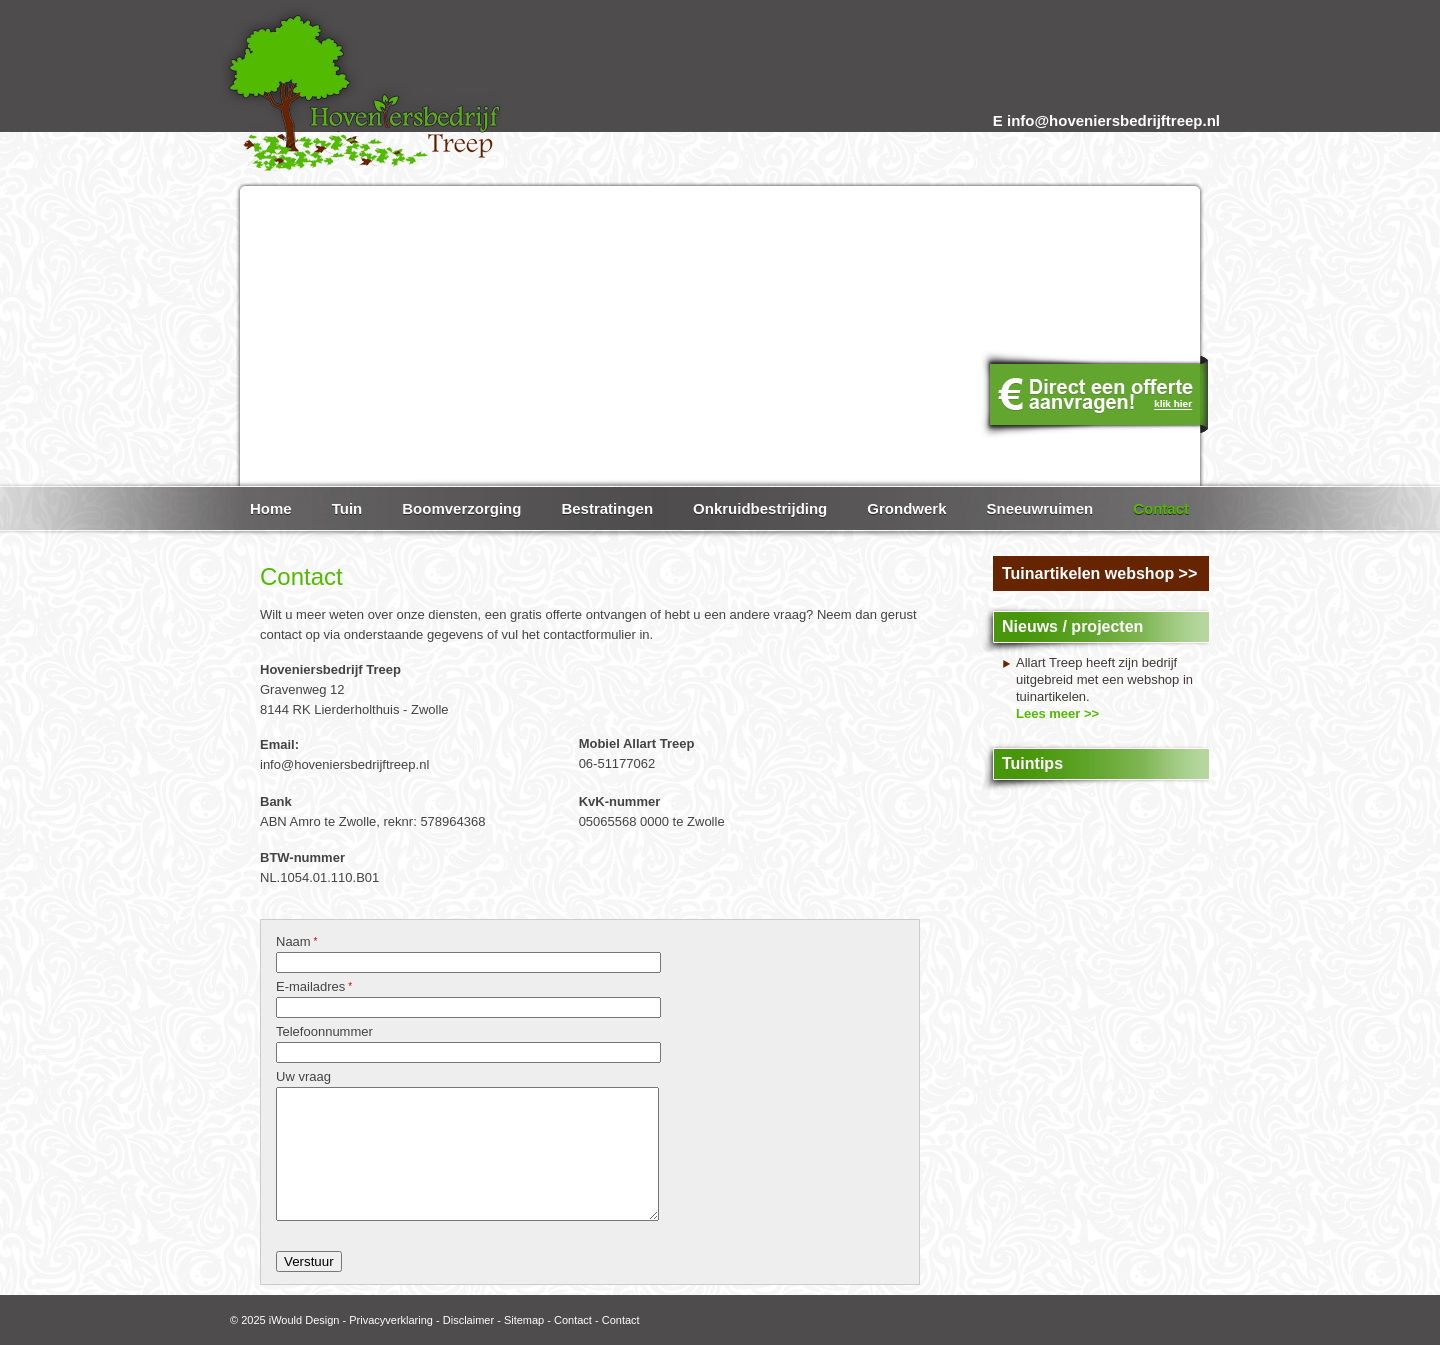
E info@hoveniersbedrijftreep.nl (1106, 120)
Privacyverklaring (391, 1320)
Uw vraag (303, 1076)
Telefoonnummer (324, 1031)
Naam (296, 941)
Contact (573, 1320)
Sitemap (524, 1320)
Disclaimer (468, 1320)
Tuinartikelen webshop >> (1099, 573)
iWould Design (304, 1320)
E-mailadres (314, 986)
